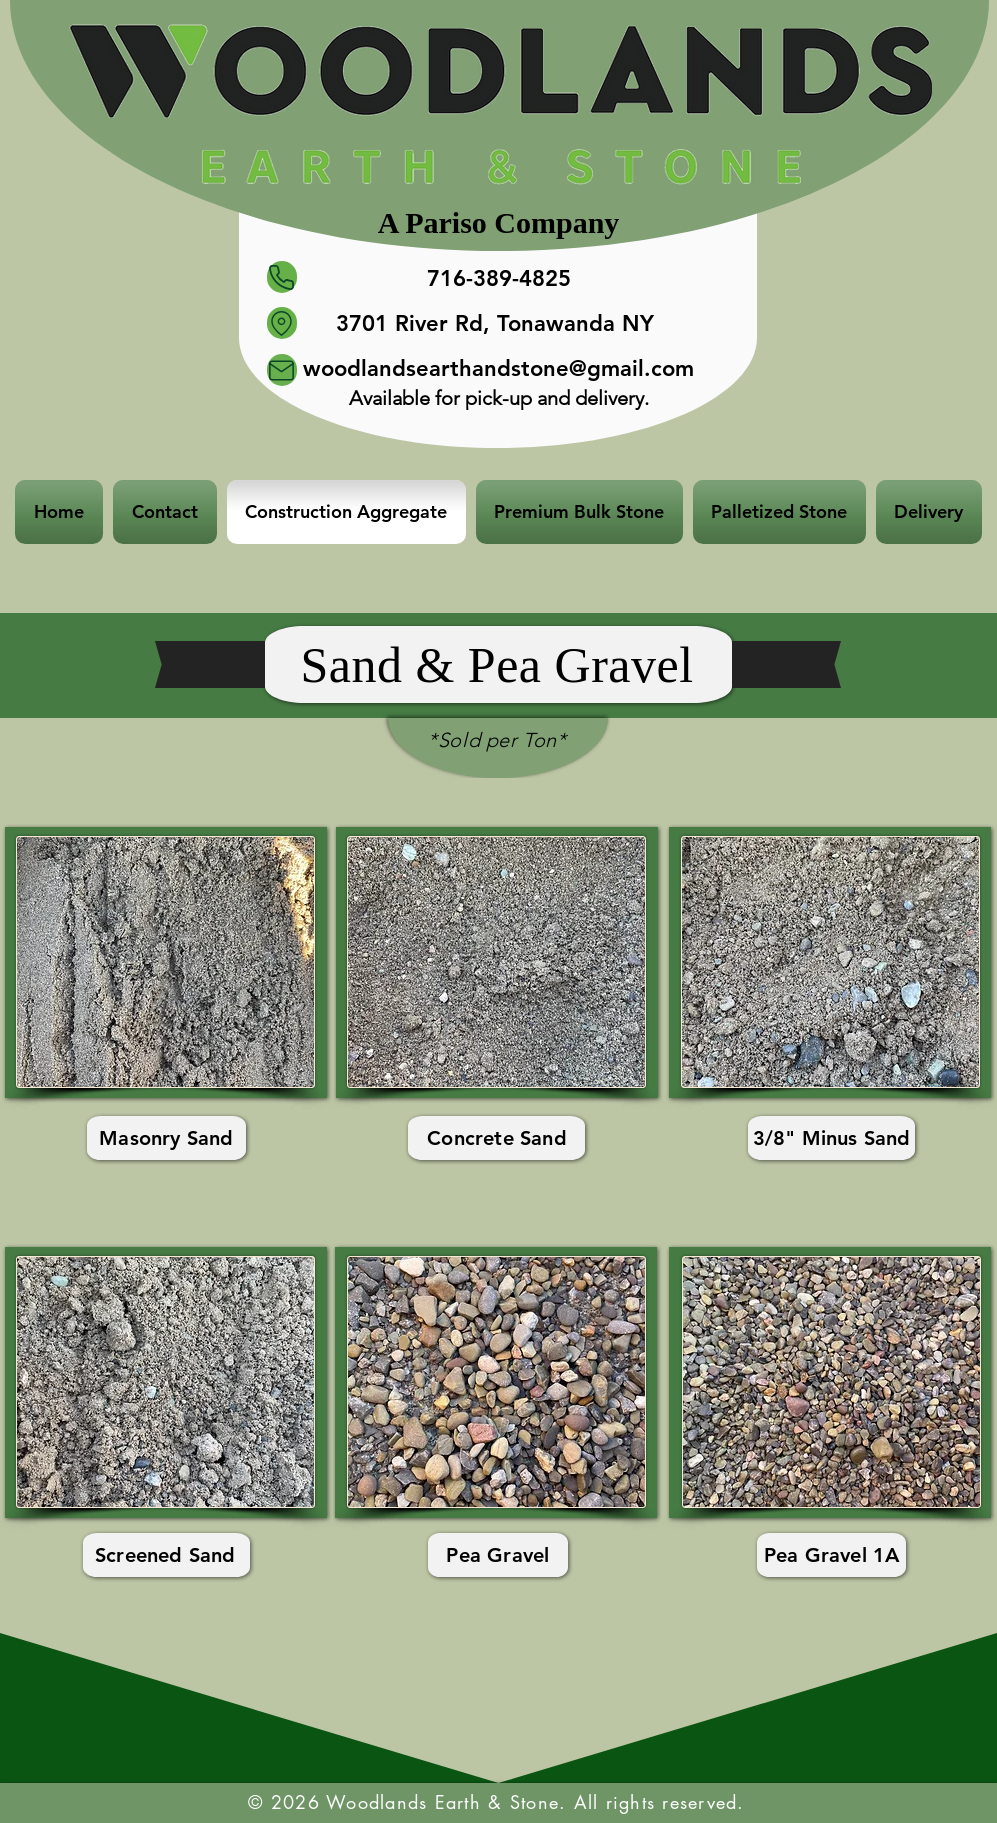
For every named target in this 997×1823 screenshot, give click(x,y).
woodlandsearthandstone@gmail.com (498, 368)
